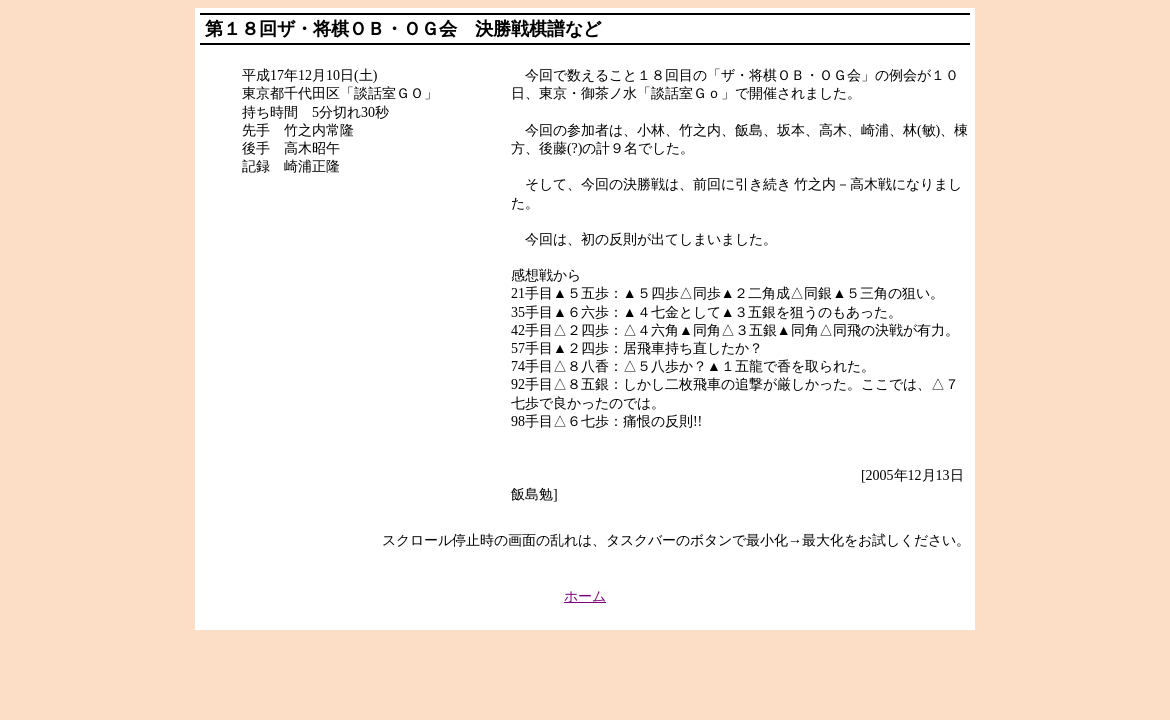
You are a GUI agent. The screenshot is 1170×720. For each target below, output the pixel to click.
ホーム (585, 596)
